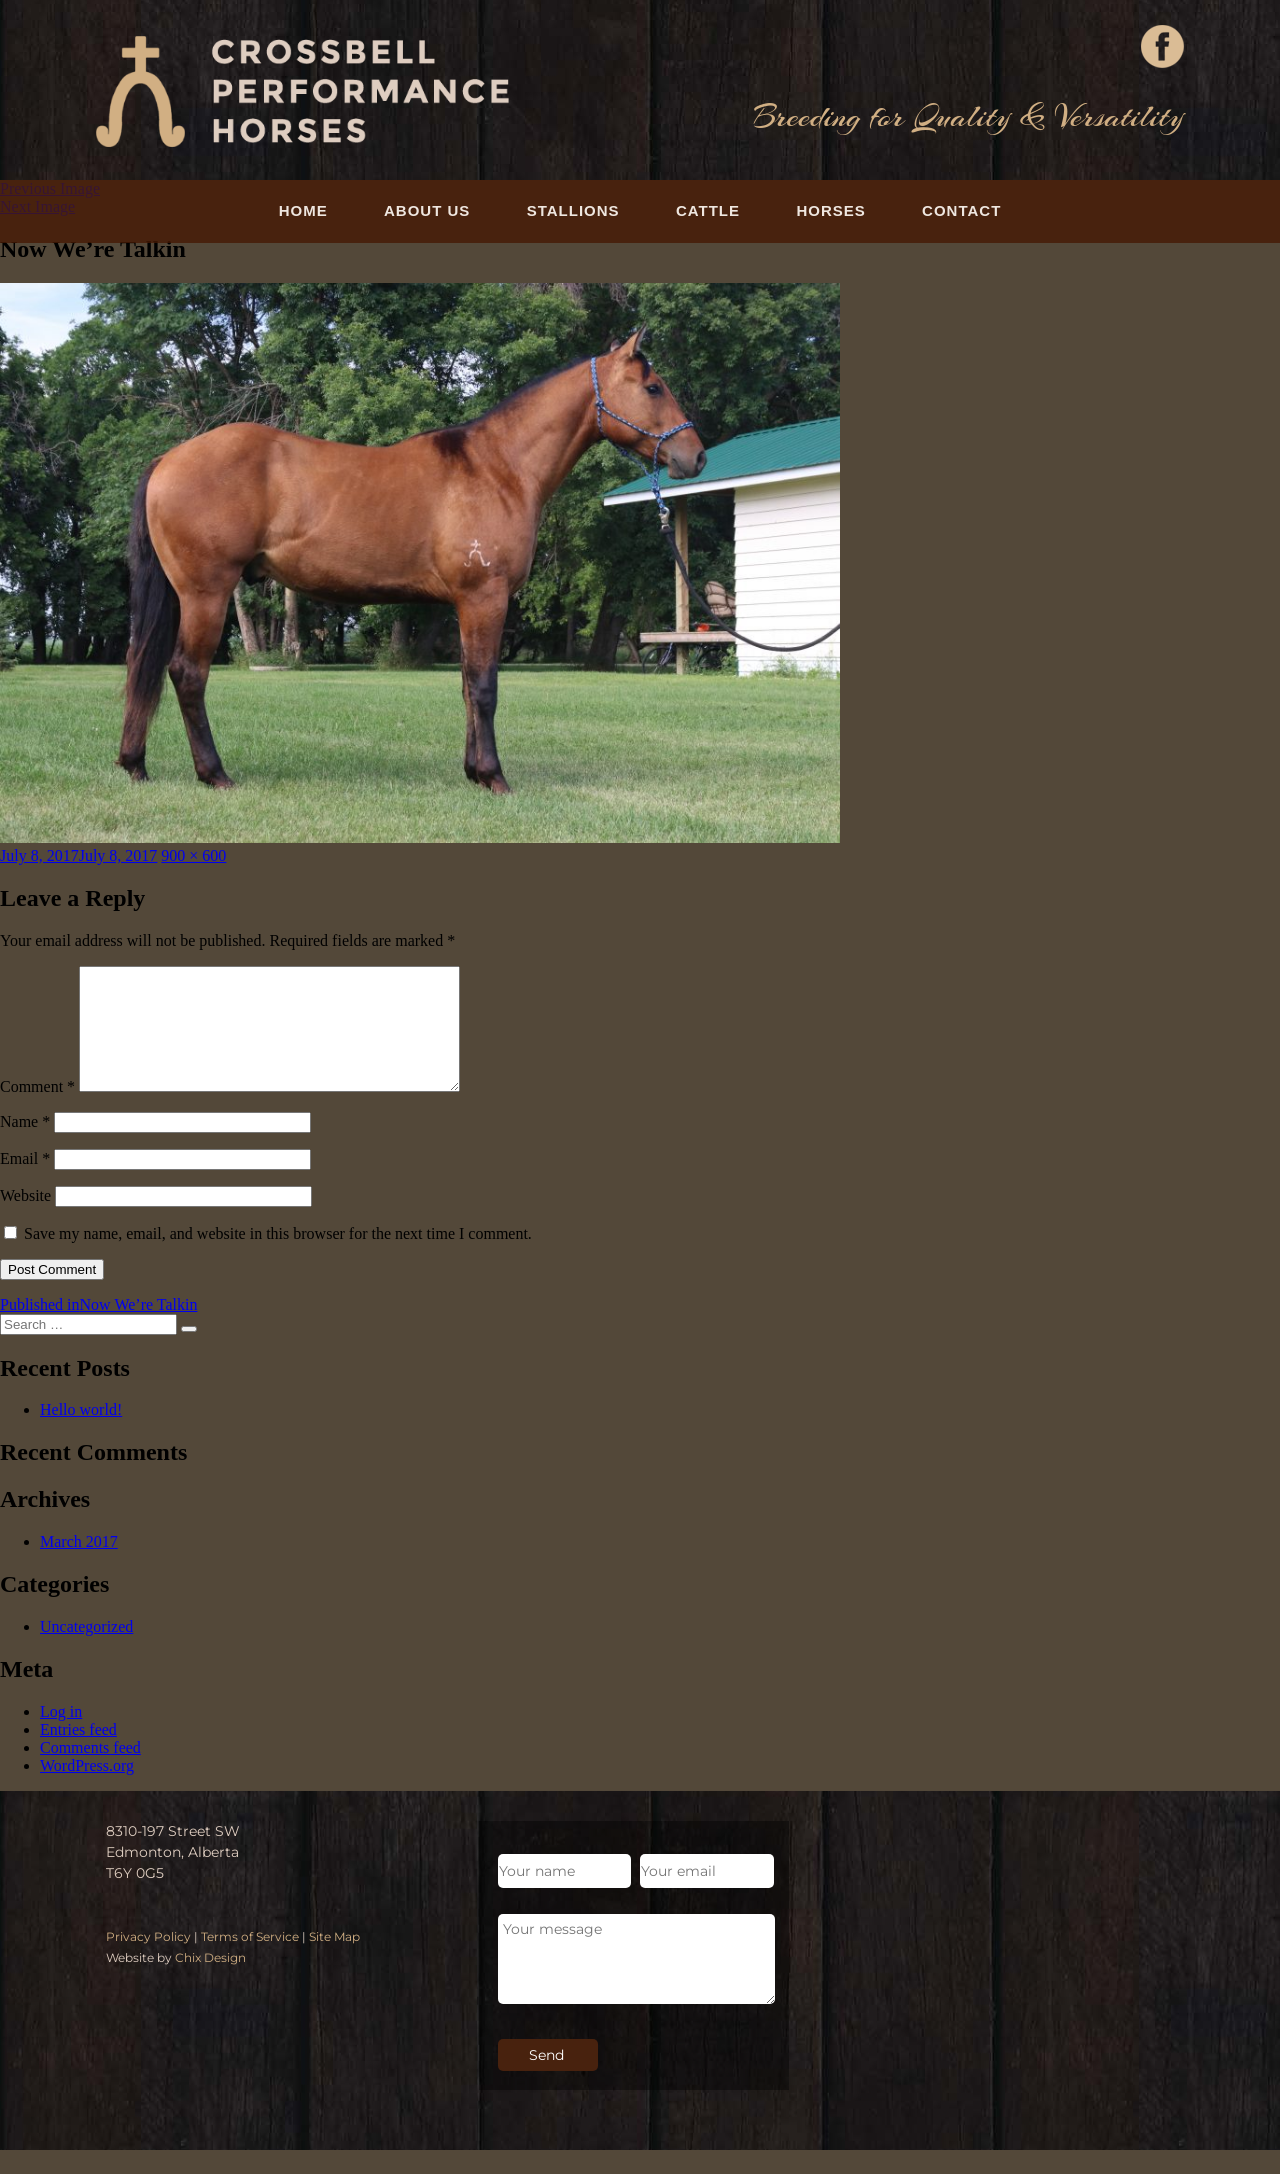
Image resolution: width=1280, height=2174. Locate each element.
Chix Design (210, 1981)
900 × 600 (193, 855)
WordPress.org (87, 1789)
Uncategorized (86, 1650)
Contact (961, 210)
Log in (61, 1735)
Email (25, 1182)
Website (25, 1219)
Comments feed (90, 1771)
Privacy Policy (148, 1960)
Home (303, 210)
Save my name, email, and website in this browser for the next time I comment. (278, 1257)
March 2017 (79, 1565)
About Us (427, 210)
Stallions (573, 210)
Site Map (334, 1960)
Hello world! (81, 1433)
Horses (830, 210)
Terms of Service (250, 1960)
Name (25, 1145)
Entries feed (78, 1753)
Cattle (708, 210)
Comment (37, 1110)
